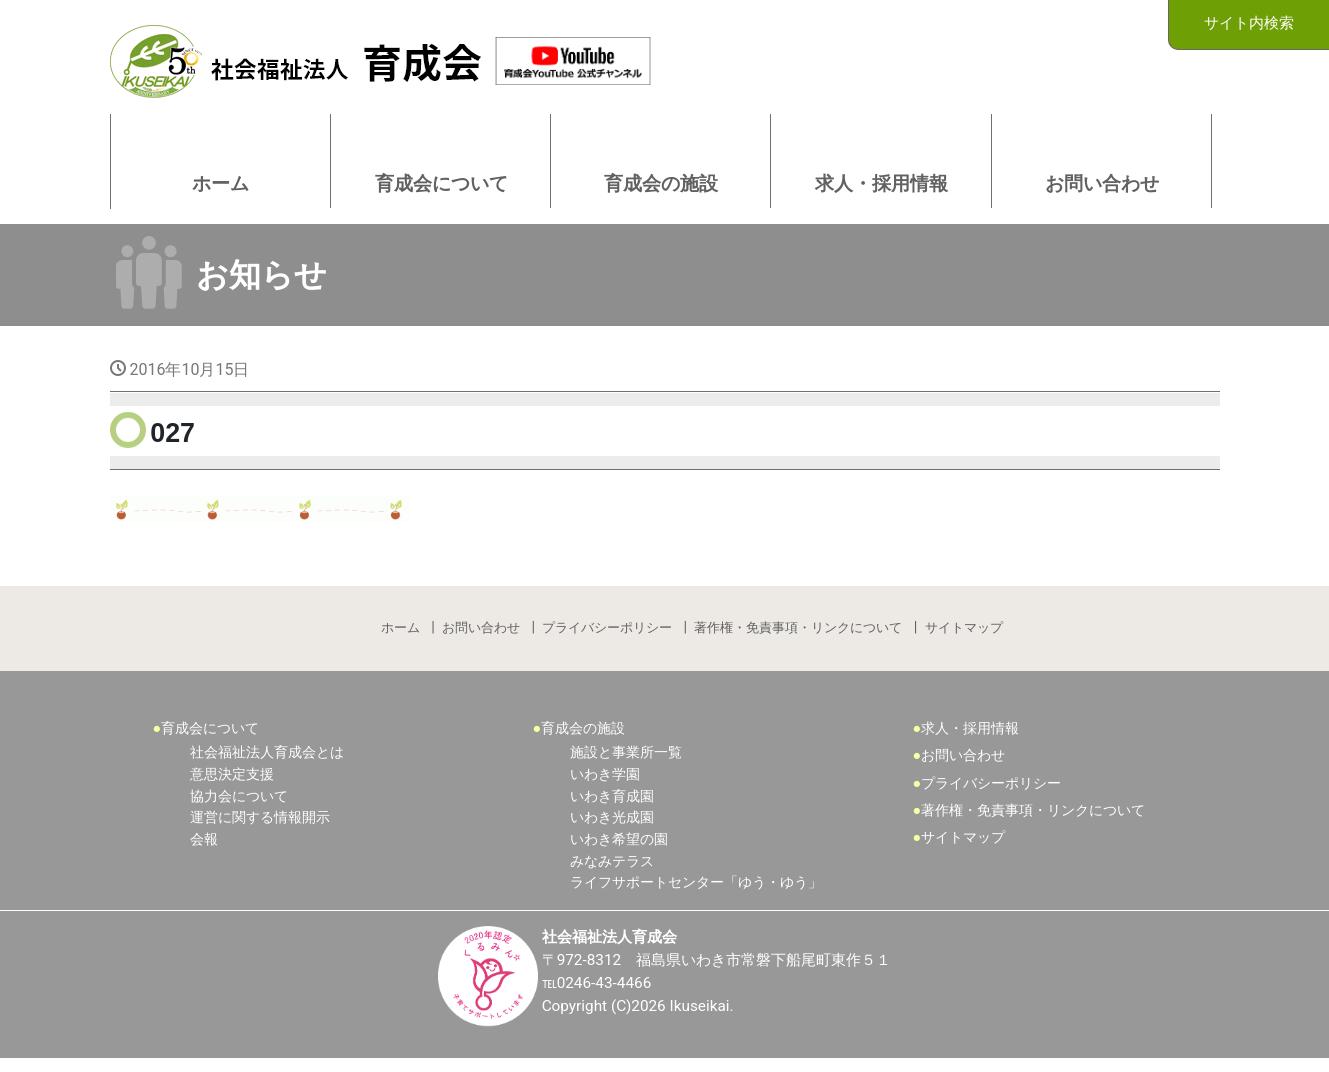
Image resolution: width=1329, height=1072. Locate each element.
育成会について (210, 740)
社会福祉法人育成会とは (267, 765)
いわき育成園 (612, 808)
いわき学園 (605, 786)
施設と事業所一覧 (626, 765)
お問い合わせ (481, 637)
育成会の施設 (583, 740)
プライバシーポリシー (608, 637)
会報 (204, 851)
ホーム (399, 637)
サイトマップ (966, 637)
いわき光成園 (612, 829)
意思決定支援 (232, 786)
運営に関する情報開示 (260, 829)
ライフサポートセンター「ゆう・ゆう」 (696, 894)
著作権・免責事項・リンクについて (800, 637)
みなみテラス (612, 873)
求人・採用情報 (970, 740)
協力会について (239, 808)
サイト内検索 (1249, 23)
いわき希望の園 (619, 851)
